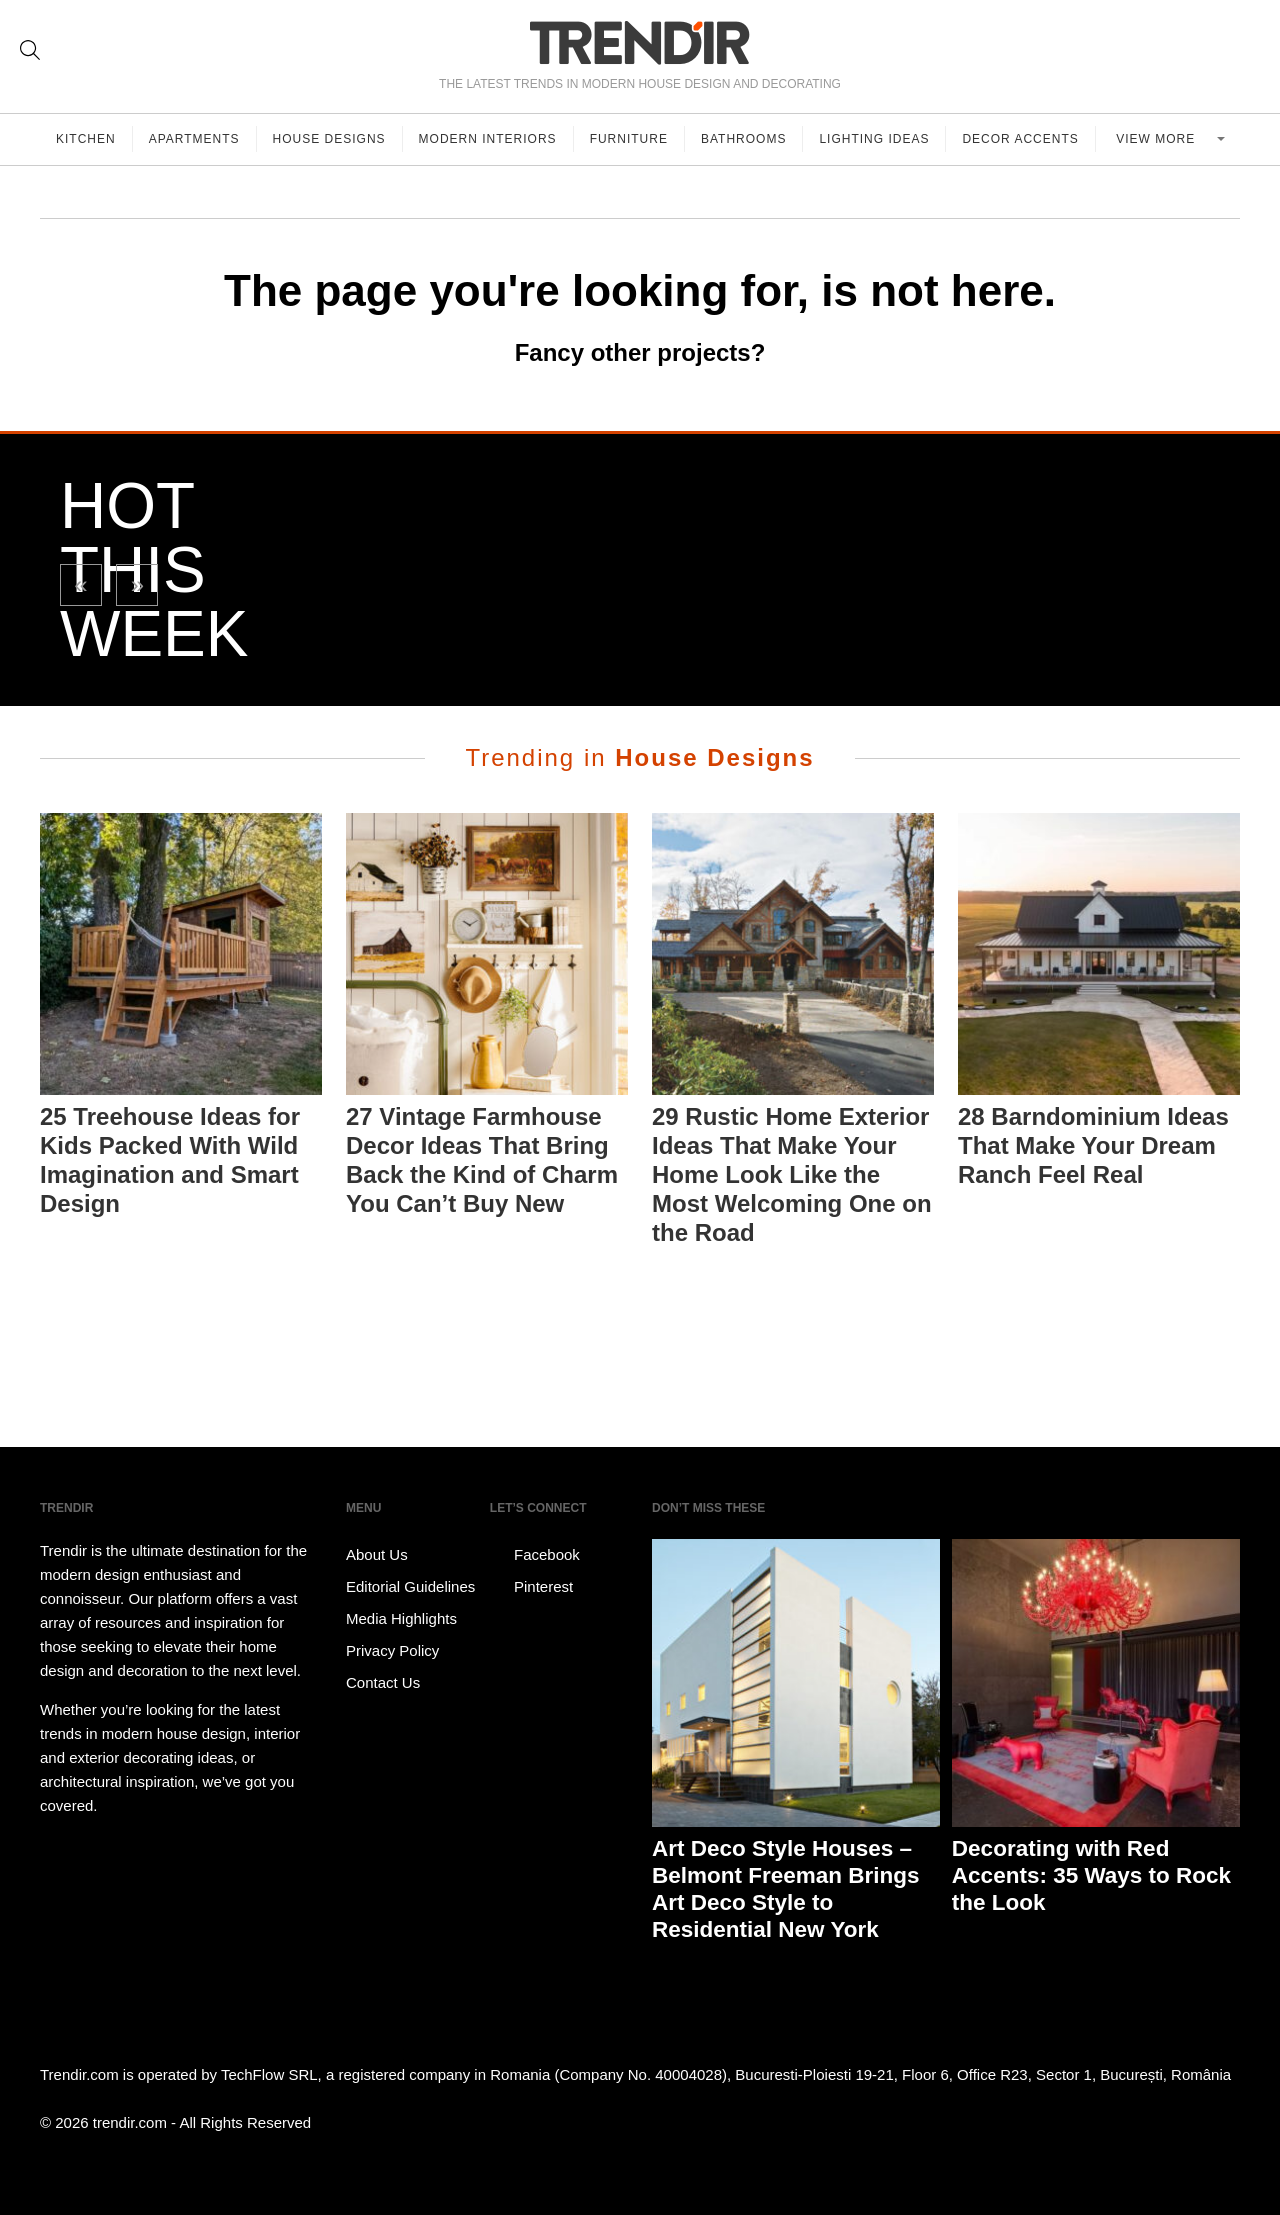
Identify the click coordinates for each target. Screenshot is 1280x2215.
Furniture (629, 139)
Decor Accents (1020, 139)
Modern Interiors (488, 139)
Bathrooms (743, 139)
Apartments (194, 139)
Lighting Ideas (874, 139)
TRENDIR (640, 42)
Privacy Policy (392, 1650)
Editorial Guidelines (410, 1586)
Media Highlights (401, 1618)
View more (1157, 139)
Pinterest (531, 1587)
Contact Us (383, 1682)
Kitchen (86, 139)
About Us (377, 1554)
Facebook (535, 1555)
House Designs (329, 139)
